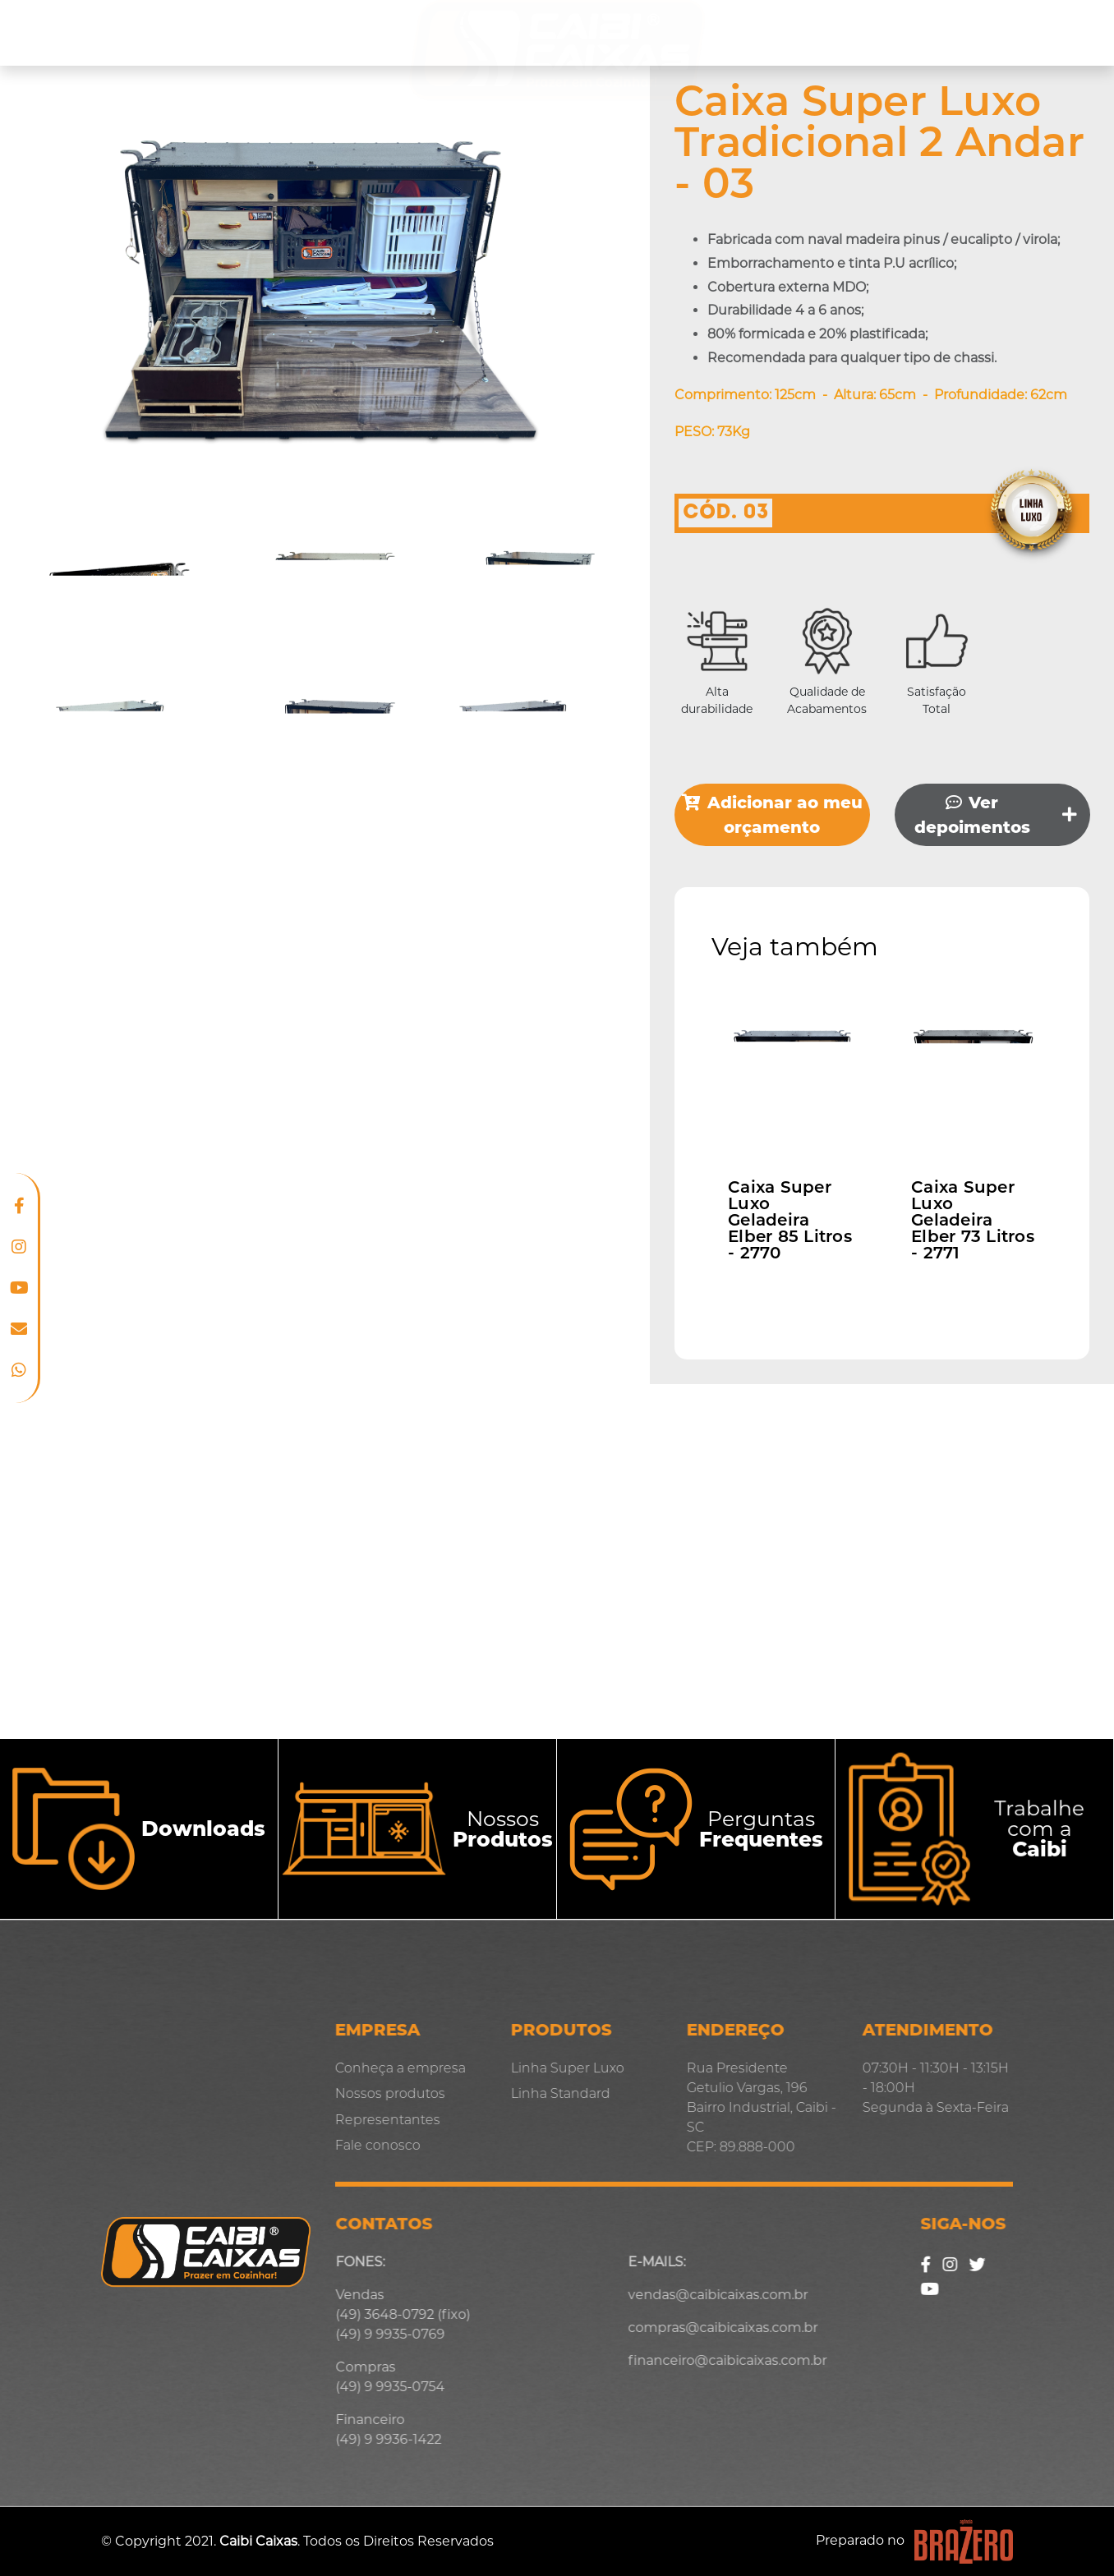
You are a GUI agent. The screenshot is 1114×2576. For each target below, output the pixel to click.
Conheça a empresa (102, 32)
